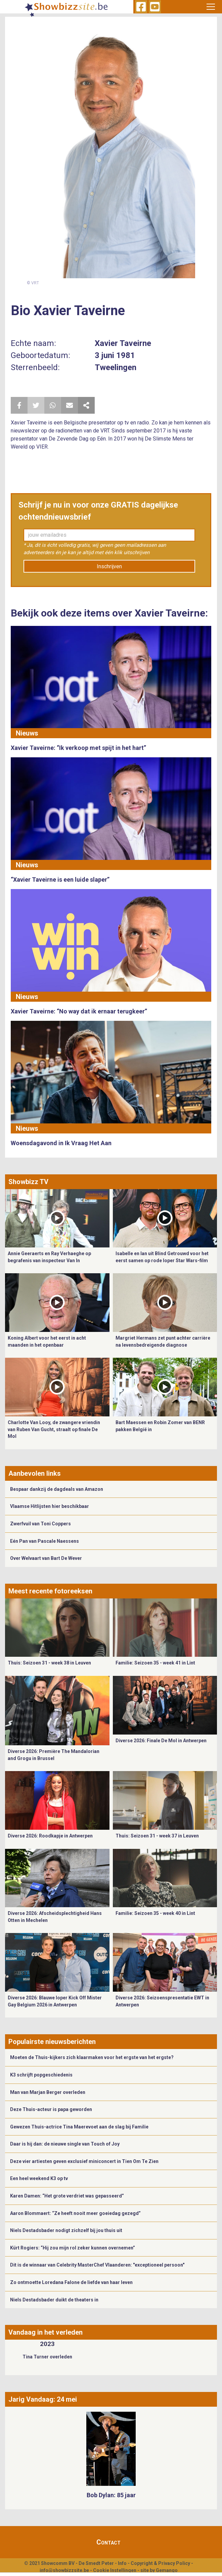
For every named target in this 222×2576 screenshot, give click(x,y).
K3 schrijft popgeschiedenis (41, 2074)
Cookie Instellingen (114, 2570)
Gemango (167, 2570)
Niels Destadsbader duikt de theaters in (54, 2299)
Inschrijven (109, 566)
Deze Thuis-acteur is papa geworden (51, 2109)
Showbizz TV (28, 1182)
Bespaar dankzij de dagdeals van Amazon (56, 1489)
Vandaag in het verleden (45, 2332)
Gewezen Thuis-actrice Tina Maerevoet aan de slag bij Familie (79, 2126)
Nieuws (27, 733)
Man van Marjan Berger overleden (47, 2092)
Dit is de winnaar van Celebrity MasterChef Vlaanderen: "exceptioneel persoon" (97, 2265)
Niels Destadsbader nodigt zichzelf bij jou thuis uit (66, 2230)
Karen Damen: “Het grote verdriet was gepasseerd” (67, 2196)
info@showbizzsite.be (64, 2570)
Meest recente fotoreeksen (50, 1591)
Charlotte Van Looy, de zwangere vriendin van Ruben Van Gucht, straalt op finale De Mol (54, 1429)
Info (122, 2563)
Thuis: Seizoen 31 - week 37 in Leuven (157, 1835)
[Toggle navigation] (211, 6)
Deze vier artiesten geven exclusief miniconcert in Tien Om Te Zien (84, 2161)
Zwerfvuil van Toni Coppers (40, 1523)
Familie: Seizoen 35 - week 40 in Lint (155, 1913)
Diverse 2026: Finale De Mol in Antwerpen (161, 1740)
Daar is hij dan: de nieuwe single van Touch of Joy (65, 2144)
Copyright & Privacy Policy (160, 2563)
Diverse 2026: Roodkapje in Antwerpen (50, 1835)
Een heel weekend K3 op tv (39, 2178)
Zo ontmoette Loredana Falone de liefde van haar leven (71, 2282)
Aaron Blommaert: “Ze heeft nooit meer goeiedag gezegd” (75, 2213)
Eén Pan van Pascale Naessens (44, 1541)
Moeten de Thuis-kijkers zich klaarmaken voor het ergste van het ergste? (92, 2057)
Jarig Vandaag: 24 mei (42, 2399)
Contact (108, 2542)
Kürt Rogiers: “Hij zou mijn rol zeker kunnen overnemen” (72, 2247)
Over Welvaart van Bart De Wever (46, 1558)
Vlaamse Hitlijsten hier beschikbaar (49, 1506)
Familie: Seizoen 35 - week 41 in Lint (155, 1662)
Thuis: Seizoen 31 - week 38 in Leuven (49, 1662)
